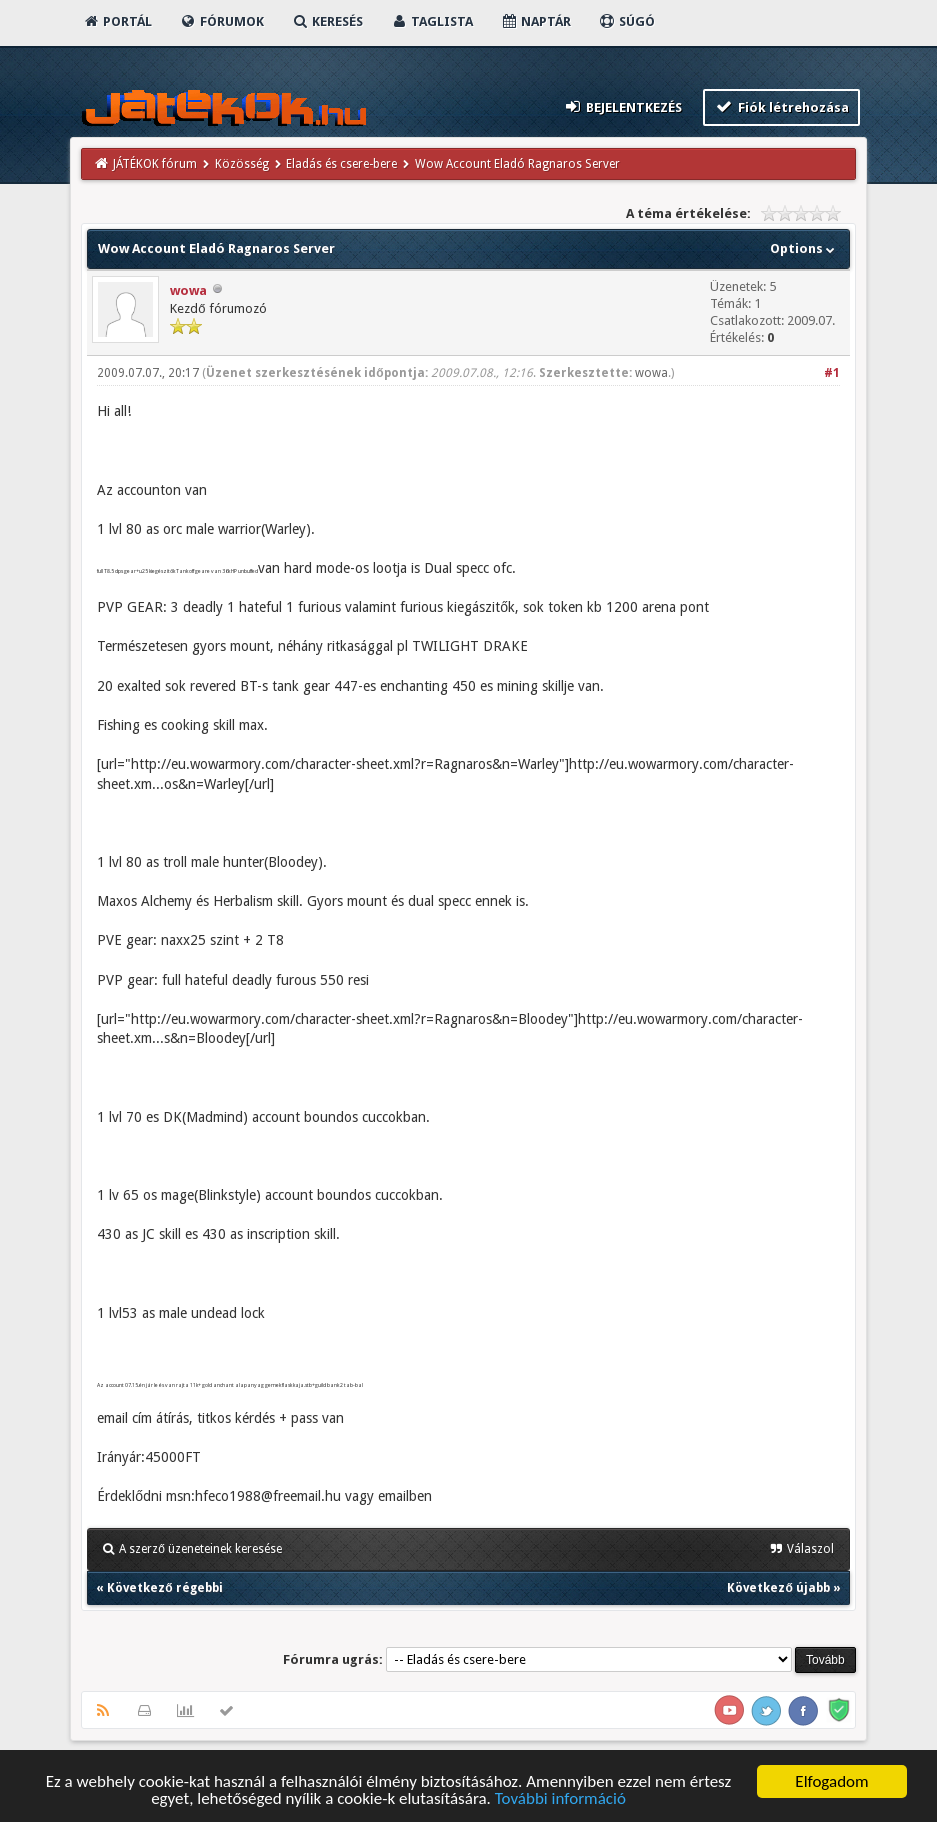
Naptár (535, 21)
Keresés (327, 21)
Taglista (431, 21)
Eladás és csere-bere (341, 164)
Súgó (626, 21)
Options (804, 248)
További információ (560, 1799)
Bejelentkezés (623, 106)
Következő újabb (778, 1588)
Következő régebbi (164, 1588)
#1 (832, 373)
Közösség (242, 164)
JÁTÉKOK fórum (155, 164)
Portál (117, 21)
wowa (188, 290)
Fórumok (221, 21)
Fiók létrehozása (781, 106)
